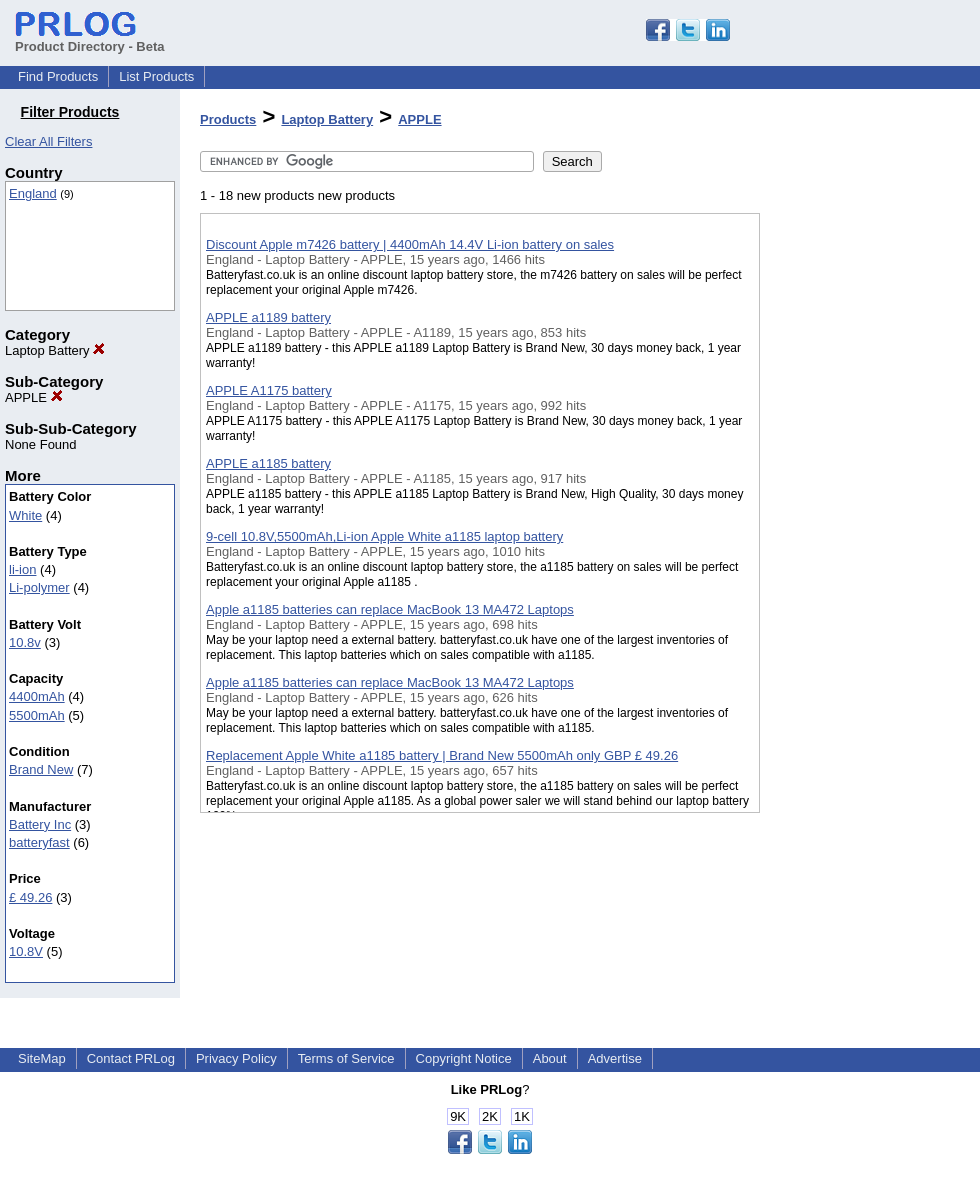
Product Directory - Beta (90, 39)
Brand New (41, 769)
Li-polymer (39, 587)
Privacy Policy (236, 1058)
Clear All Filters (48, 141)
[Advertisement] (860, 519)
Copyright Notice (464, 1058)
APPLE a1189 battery (268, 317)
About (550, 1058)
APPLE (34, 397)
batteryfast (39, 842)
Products (228, 119)
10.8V (26, 951)
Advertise (615, 1058)
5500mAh (37, 715)
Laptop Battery (55, 350)
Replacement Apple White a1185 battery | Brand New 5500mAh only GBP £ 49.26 (442, 755)
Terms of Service (346, 1058)
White (25, 515)
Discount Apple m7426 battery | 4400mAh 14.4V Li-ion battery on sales (410, 244)
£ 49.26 (30, 897)
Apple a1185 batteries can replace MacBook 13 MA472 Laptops (390, 609)
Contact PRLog (131, 1058)
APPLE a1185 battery (268, 463)
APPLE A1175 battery (269, 390)
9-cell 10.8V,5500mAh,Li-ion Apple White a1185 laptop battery (384, 536)
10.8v (25, 642)
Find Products (58, 76)
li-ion (22, 569)
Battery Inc (40, 824)
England (33, 193)
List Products (156, 76)
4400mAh (37, 696)
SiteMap (42, 1058)
